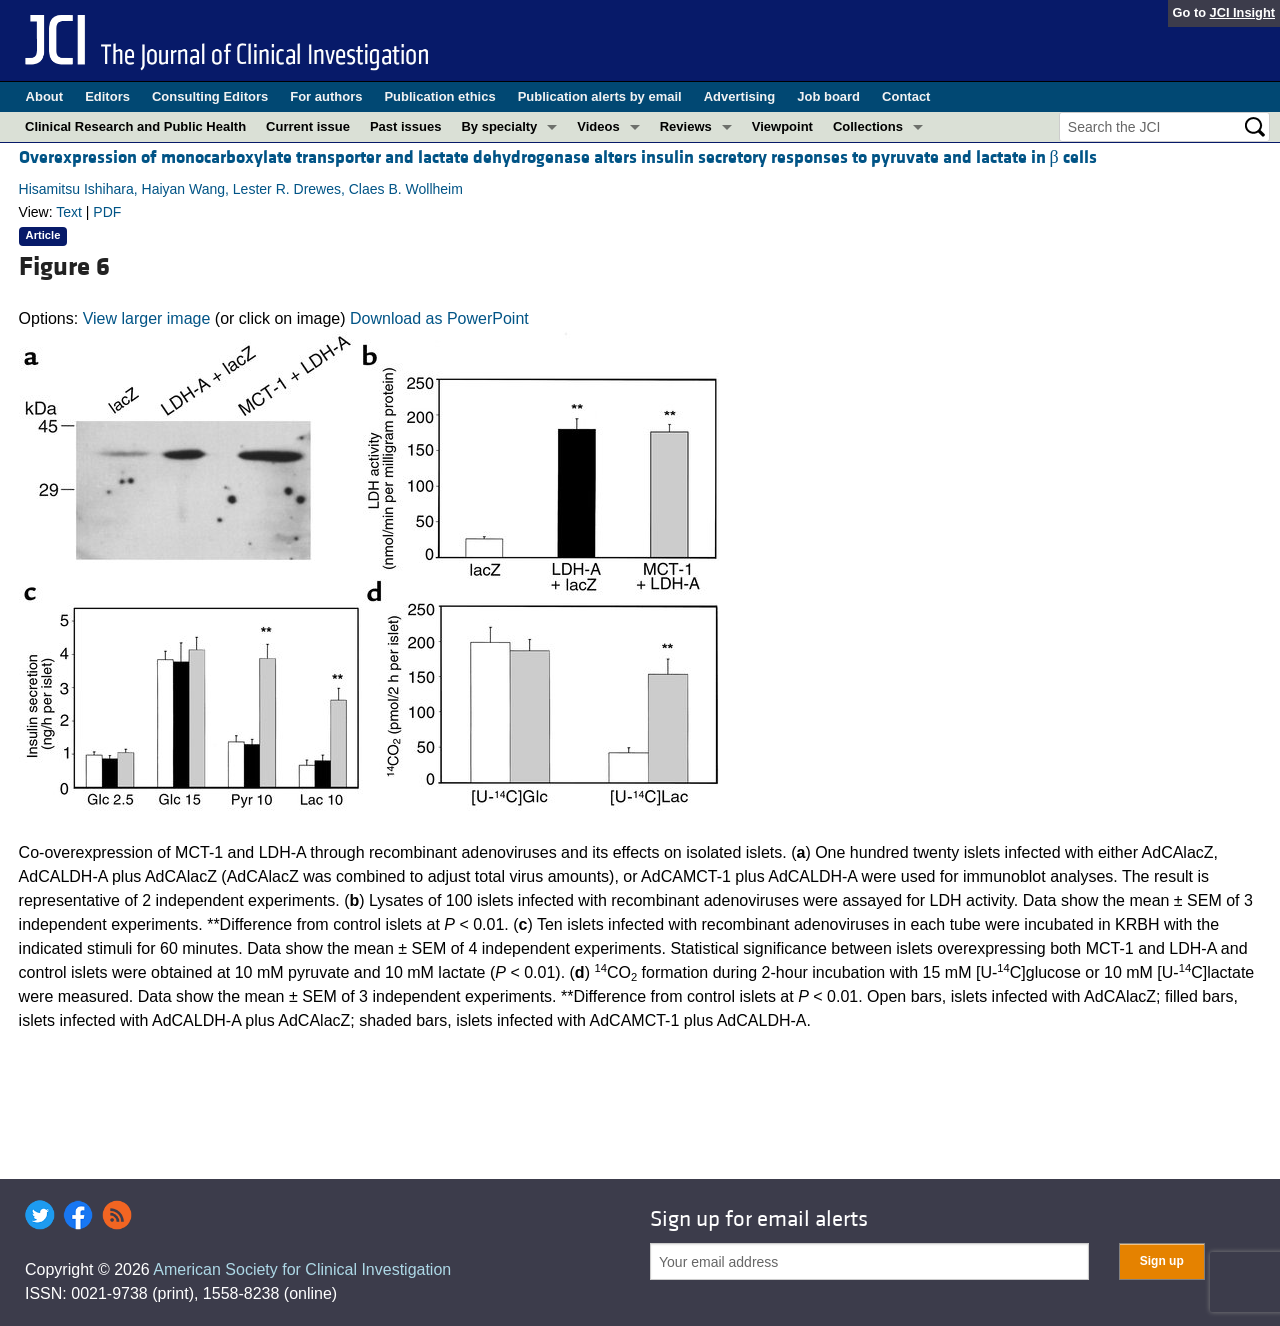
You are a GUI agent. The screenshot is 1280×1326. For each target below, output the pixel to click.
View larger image (147, 318)
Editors (107, 96)
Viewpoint (782, 126)
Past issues (406, 126)
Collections (868, 126)
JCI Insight (1242, 12)
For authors (326, 96)
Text (69, 212)
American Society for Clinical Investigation (302, 1269)
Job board (828, 96)
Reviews (686, 126)
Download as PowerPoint (439, 318)
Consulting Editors (210, 96)
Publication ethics (439, 96)
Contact (906, 96)
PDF (107, 212)
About (45, 96)
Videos (598, 126)
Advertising (740, 96)
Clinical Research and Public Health (135, 126)
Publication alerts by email (600, 96)
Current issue (308, 126)
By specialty (499, 126)
